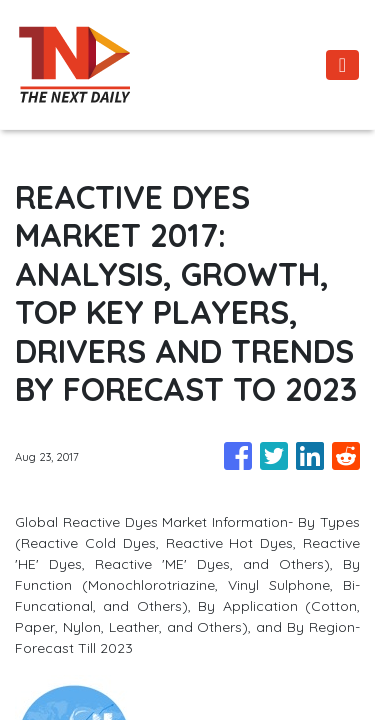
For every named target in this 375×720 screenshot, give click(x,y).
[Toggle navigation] (342, 65)
